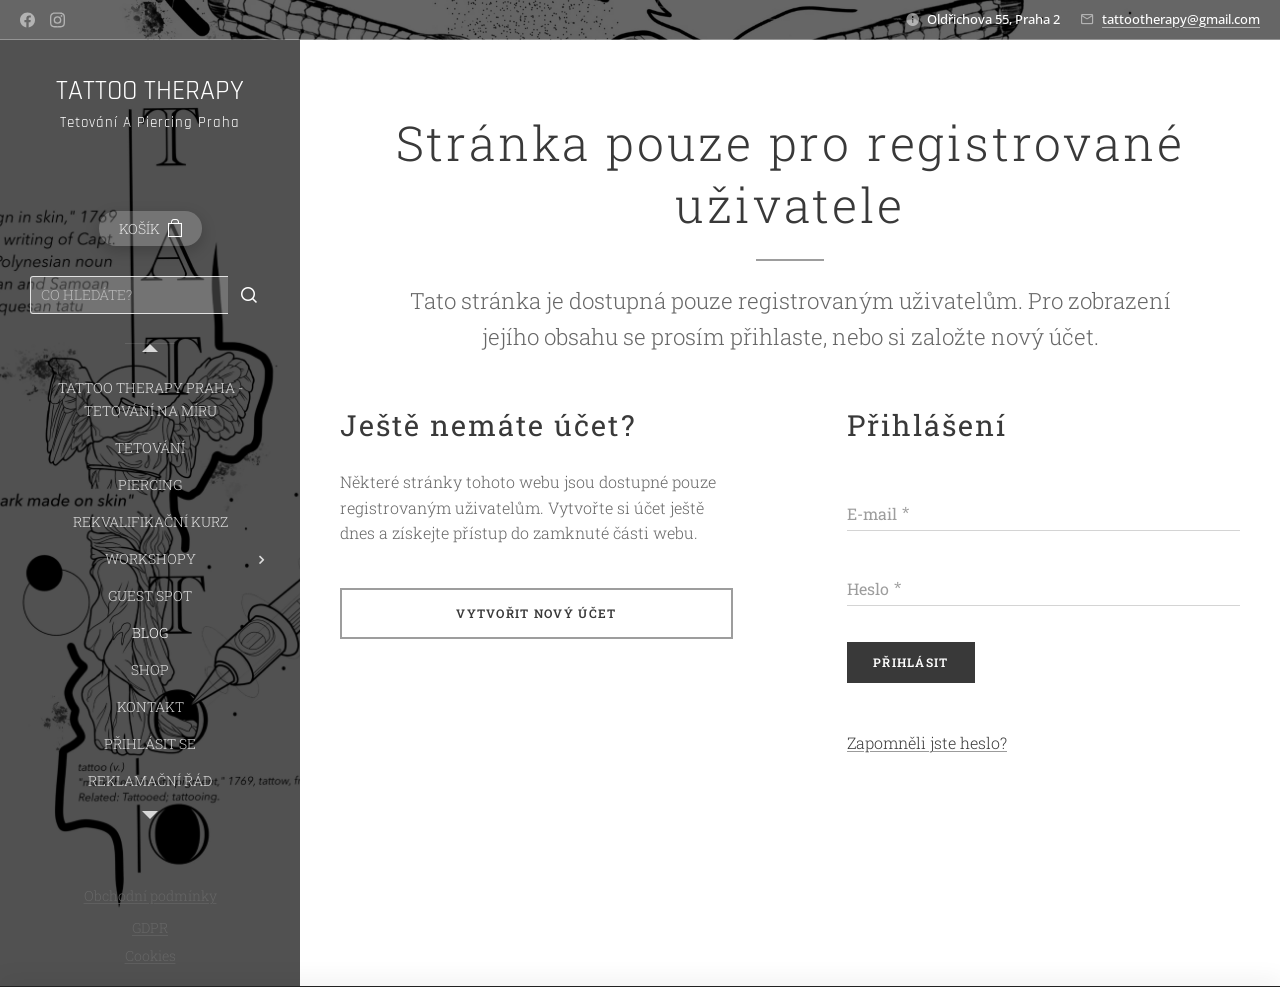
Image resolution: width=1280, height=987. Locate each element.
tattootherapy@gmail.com (1181, 19)
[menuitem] (150, 399)
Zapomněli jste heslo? (927, 742)
